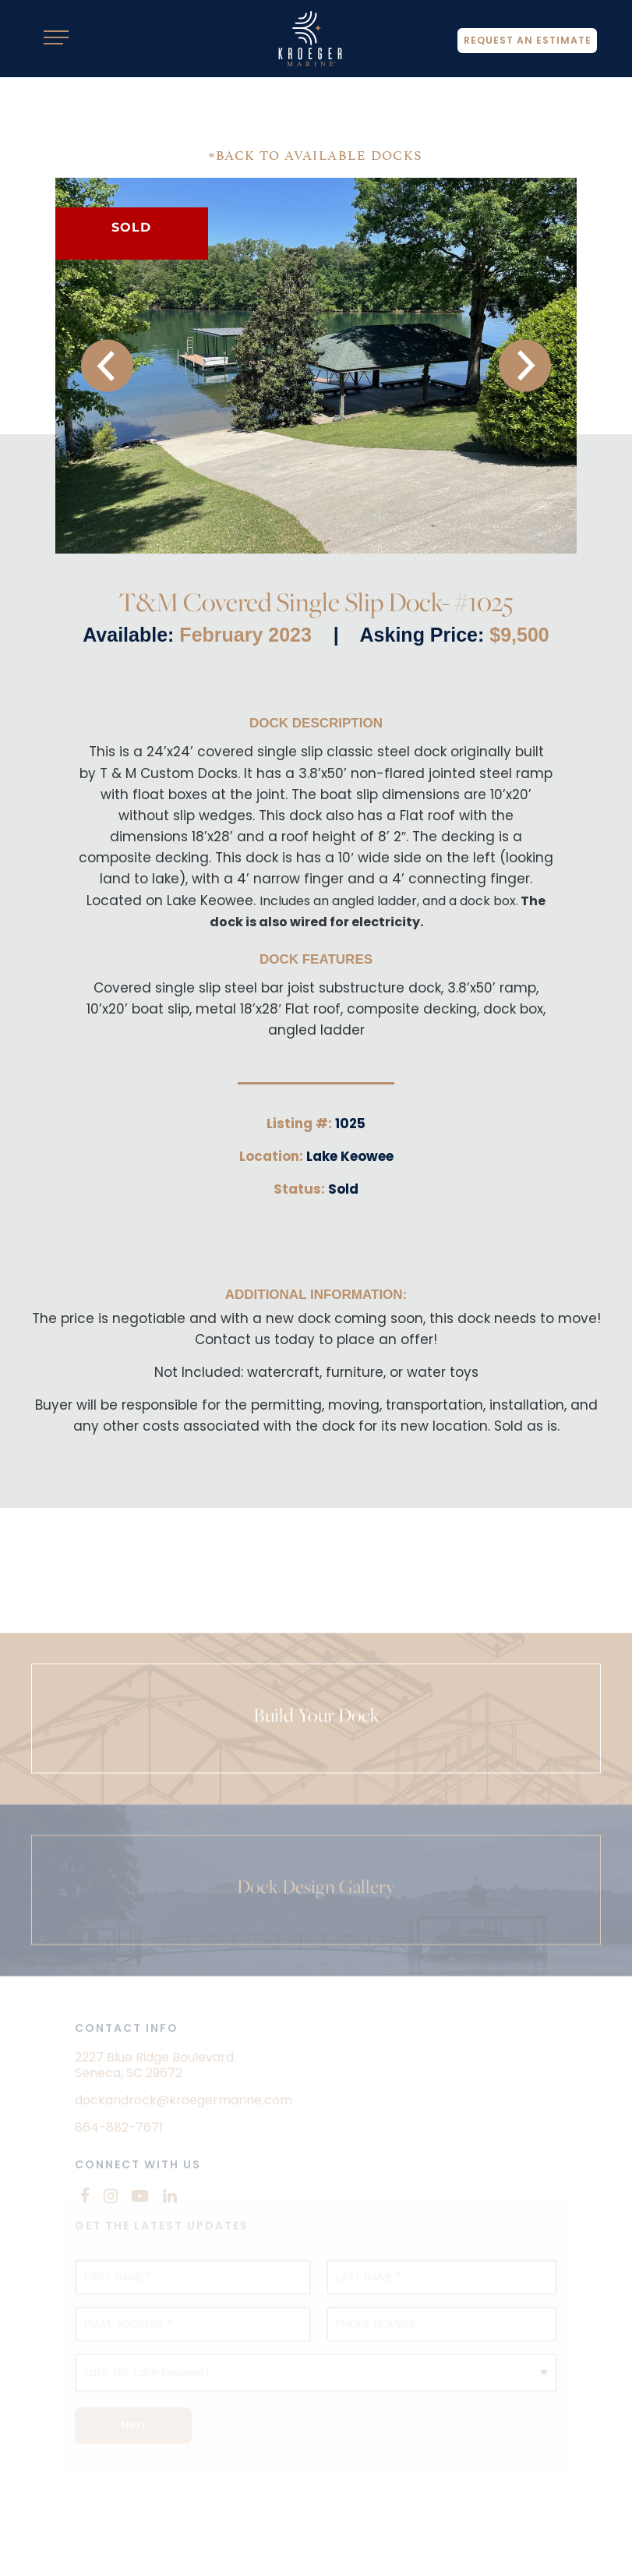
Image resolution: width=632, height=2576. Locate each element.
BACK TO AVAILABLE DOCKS (316, 153)
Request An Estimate (522, 43)
